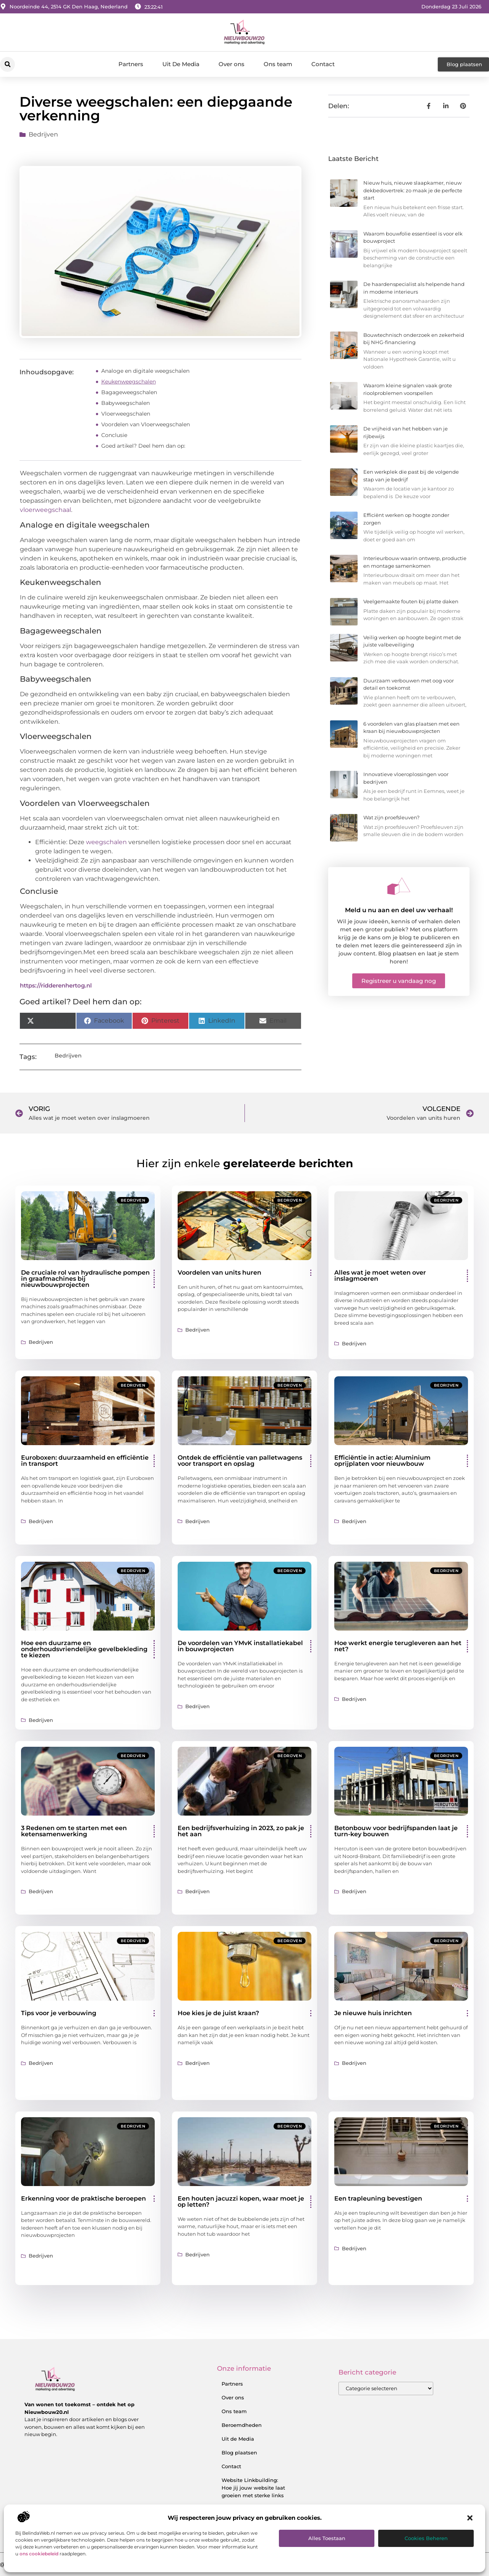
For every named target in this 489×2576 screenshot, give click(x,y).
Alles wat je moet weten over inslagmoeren (380, 1275)
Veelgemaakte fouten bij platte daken (410, 601)
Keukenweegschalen (128, 381)
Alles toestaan (326, 2538)
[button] (470, 2518)
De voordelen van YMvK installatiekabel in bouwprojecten (240, 1646)
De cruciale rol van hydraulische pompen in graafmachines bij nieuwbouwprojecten (85, 1278)
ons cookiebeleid (38, 2554)
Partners (130, 64)
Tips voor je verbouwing (58, 2013)
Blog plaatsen (239, 2452)
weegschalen (106, 842)
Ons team (278, 64)
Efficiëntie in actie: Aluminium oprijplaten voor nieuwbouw (382, 1460)
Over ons (231, 64)
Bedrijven (43, 134)
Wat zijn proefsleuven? (391, 817)
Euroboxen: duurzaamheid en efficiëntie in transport (85, 1460)
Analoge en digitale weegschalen (145, 370)
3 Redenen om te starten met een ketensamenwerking (74, 1831)
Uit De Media (180, 64)
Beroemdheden (242, 2425)
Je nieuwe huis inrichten (373, 2013)
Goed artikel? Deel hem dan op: (143, 445)
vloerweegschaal (45, 509)
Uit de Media (238, 2439)
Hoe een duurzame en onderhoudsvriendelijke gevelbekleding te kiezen (84, 1649)
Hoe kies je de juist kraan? (218, 2013)
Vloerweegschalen (125, 413)
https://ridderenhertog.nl (56, 985)
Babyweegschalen (125, 403)
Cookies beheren (426, 2538)
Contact (323, 64)
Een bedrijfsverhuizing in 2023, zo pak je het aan (241, 1831)
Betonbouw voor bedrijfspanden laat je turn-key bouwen (396, 1831)
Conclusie (114, 435)
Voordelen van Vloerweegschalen (145, 424)
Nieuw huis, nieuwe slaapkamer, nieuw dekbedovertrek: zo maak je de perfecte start (412, 190)
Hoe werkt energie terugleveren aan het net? (397, 1646)
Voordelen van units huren (219, 1272)
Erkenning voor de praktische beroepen (83, 2198)
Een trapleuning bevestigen (378, 2198)
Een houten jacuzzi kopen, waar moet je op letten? (241, 2201)
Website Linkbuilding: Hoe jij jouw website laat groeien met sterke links (253, 2487)
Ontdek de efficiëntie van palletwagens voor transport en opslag (240, 1460)
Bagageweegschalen (129, 392)
